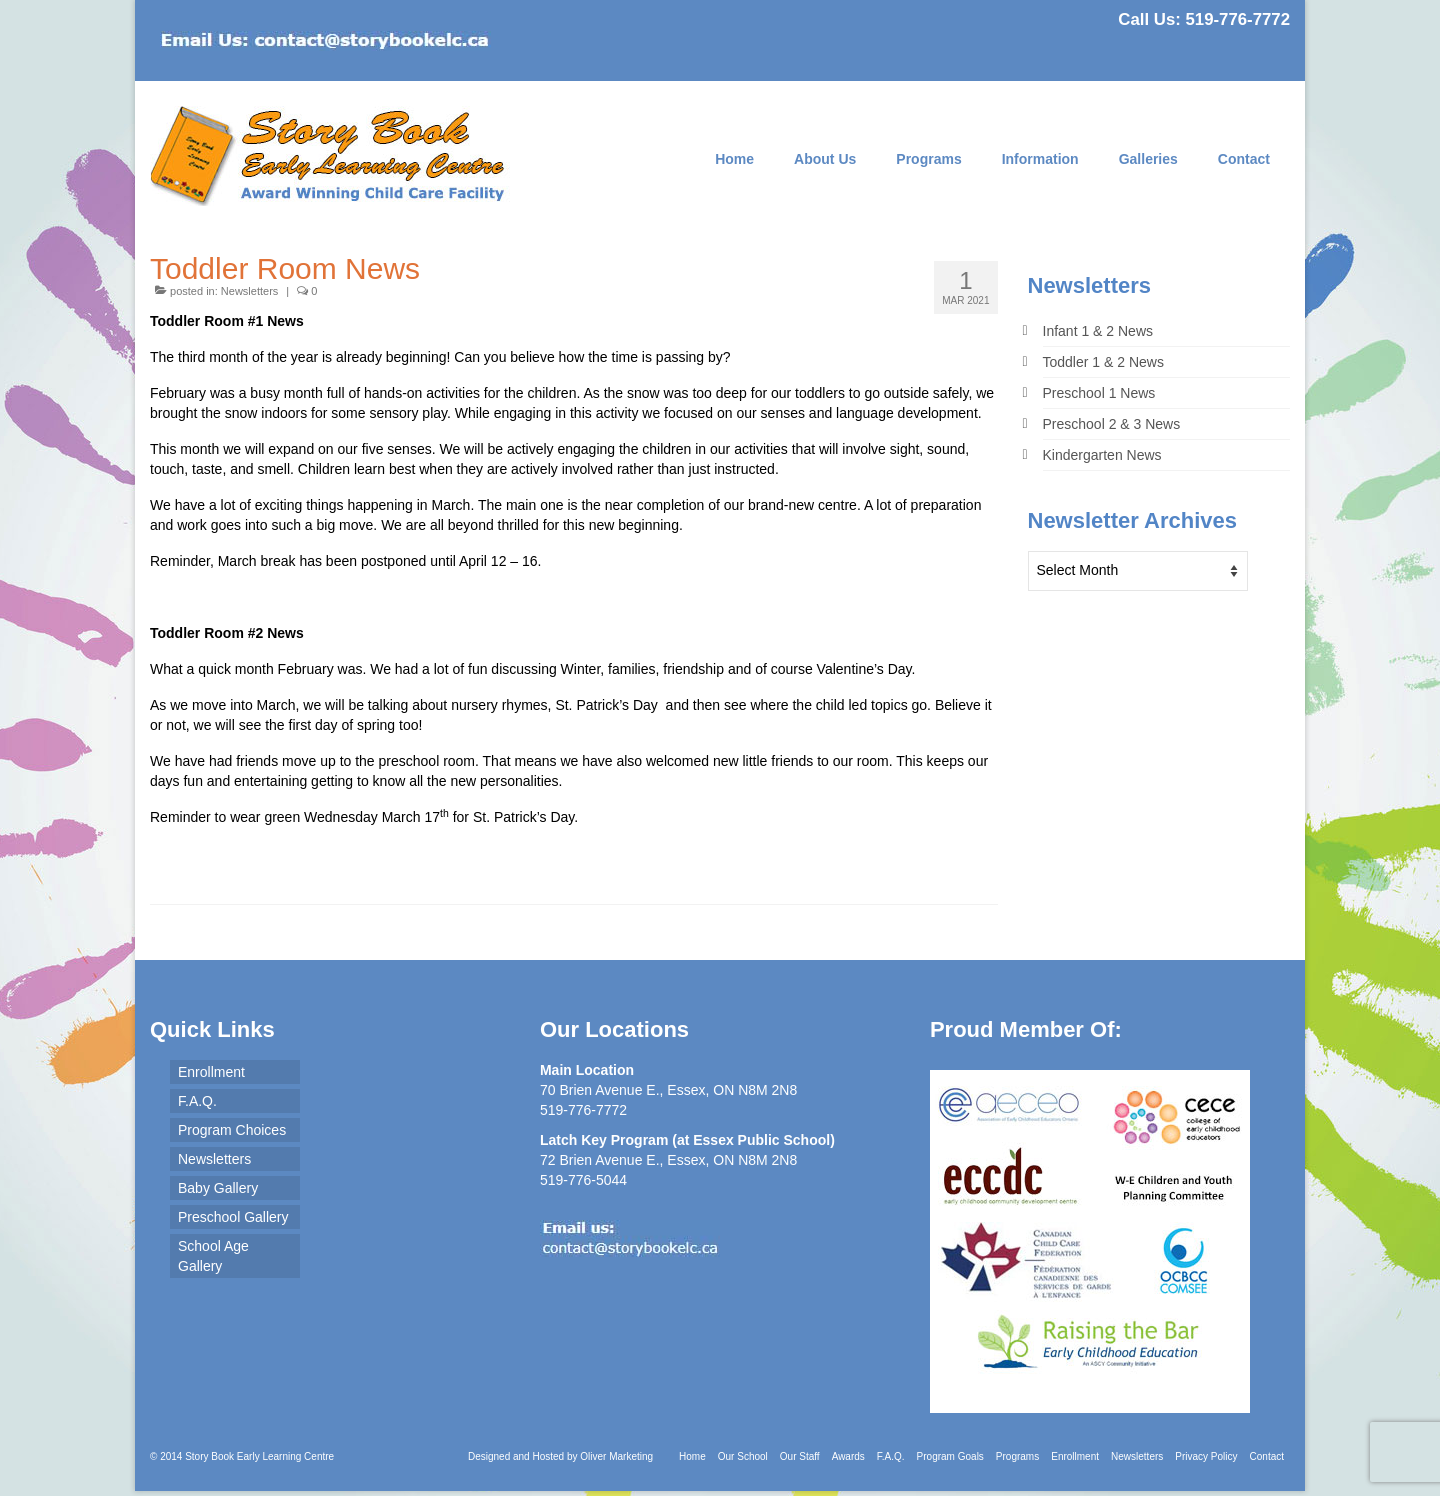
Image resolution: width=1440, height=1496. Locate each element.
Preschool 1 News (1099, 393)
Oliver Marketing (616, 1456)
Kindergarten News (1102, 455)
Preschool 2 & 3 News (1112, 424)
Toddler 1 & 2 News (1103, 362)
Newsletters (249, 291)
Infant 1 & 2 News (1098, 331)
